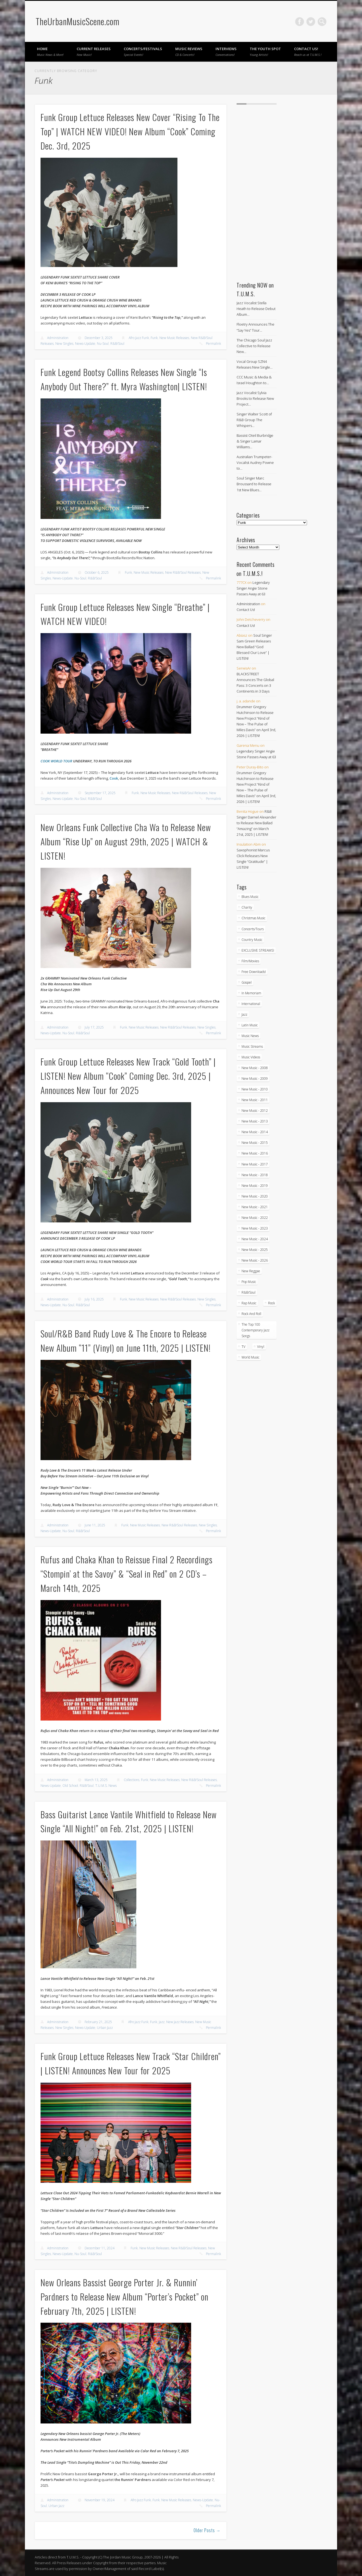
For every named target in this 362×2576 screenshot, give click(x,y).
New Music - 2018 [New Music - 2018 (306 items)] (255, 1175)
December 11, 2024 (99, 2248)
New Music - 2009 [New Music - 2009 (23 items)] (255, 1078)
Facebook (299, 21)
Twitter (310, 21)
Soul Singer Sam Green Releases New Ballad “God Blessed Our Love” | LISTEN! (254, 647)
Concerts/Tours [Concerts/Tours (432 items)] (253, 929)
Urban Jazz (105, 2027)
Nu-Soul (103, 343)
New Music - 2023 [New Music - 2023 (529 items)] (255, 1228)
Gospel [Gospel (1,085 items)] (247, 982)
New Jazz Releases (180, 2022)
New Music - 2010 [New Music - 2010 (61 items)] (255, 1089)
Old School (70, 1785)
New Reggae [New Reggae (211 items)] (251, 1271)
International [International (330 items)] (251, 1003)
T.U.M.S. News (106, 1785)
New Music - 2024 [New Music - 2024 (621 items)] (255, 1239)
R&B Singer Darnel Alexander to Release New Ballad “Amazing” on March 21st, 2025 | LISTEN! (256, 823)
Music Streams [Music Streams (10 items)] (252, 1046)
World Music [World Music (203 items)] (250, 1357)
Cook (114, 778)
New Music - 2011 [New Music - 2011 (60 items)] (255, 1100)
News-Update (85, 343)
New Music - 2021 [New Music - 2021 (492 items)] (255, 1207)
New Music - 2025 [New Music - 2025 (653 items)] (255, 1249)
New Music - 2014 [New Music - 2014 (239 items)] (255, 1132)
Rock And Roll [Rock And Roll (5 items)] (251, 1313)
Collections (131, 1779)
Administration (57, 337)
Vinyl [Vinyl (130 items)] (260, 1346)
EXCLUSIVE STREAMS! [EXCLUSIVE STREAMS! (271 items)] (258, 950)
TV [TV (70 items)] (243, 1346)
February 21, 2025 (98, 2022)
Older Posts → (207, 2530)
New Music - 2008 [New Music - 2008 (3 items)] (255, 1068)
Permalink (213, 343)
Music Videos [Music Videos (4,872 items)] (251, 1057)
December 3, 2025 (99, 337)
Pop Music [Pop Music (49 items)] (249, 1281)
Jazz (162, 2022)
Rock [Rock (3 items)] (271, 1303)
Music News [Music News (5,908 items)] (250, 1035)
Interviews (226, 51)
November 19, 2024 (99, 2500)
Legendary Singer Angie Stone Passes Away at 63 (253, 588)
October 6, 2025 (97, 572)
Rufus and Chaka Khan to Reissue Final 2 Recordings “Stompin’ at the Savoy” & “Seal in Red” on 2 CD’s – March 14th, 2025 (126, 1573)
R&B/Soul (117, 343)
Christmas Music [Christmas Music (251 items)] (253, 918)
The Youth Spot (265, 51)
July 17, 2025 (94, 1027)
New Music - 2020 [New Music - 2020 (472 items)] (255, 1196)
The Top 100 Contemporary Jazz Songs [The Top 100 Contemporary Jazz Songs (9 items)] (255, 1330)
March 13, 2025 (96, 1779)
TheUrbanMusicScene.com (77, 21)
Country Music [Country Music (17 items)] (252, 939)
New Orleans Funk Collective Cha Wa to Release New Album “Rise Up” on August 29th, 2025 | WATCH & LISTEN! (126, 841)
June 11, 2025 (95, 1525)
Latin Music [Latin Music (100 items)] (250, 1025)
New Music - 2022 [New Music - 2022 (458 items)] (255, 1217)
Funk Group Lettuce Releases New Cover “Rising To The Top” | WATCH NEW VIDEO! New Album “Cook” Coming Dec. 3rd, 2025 (130, 131)
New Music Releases (174, 337)
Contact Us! (307, 51)
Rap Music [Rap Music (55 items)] (249, 1303)
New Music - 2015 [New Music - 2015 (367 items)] (255, 1142)
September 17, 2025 (100, 793)
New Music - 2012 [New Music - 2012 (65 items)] (255, 1110)
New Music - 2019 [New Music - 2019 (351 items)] (255, 1185)
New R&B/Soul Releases (183, 572)
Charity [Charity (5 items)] (247, 907)
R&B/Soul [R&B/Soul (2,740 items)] (248, 1292)
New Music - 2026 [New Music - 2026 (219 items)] (255, 1260)
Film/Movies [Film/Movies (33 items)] (250, 961)
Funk (154, 337)
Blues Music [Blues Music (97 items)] (250, 896)
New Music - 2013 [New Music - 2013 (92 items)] (255, 1121)
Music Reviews (188, 51)
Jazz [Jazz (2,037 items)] (244, 1014)
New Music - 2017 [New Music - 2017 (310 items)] (255, 1164)
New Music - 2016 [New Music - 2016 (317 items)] (255, 1153)
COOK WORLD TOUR (56, 761)
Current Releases (94, 51)
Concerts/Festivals (143, 51)
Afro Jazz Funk (139, 337)
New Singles (64, 343)
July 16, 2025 (94, 1299)
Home (50, 51)
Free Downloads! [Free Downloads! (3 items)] (254, 971)
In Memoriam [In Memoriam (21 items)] (251, 993)
